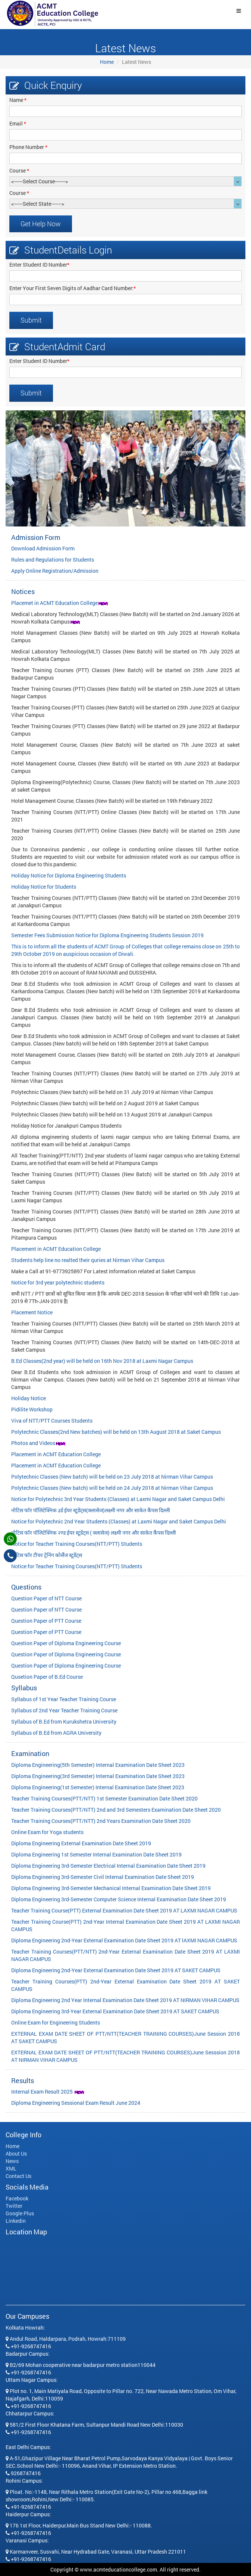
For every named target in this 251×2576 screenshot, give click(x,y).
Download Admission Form (43, 548)
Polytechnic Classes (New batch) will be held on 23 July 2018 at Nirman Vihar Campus (112, 1476)
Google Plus (20, 2213)
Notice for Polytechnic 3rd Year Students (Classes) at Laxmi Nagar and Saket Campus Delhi (118, 1499)
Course (19, 170)
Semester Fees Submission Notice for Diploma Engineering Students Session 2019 (107, 935)
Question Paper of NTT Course (46, 1598)
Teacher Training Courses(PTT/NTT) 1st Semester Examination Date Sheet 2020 (104, 1798)
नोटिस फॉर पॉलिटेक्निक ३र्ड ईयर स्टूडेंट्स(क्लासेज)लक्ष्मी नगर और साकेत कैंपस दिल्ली (90, 1510)
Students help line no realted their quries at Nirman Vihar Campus (87, 1260)
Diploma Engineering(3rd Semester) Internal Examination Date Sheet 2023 (98, 1776)
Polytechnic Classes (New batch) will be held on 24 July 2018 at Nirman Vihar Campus (112, 1487)
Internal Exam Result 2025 (42, 2091)
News (12, 2161)
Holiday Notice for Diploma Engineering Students (68, 875)
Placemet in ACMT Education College (54, 602)
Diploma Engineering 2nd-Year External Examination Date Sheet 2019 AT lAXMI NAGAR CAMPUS (124, 1940)
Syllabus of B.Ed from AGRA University (56, 1732)
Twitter (14, 2205)
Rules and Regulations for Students (52, 559)
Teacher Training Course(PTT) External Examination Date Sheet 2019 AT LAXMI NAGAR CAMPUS (124, 1910)
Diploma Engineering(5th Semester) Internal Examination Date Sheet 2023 (98, 1764)
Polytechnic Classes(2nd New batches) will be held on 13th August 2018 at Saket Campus (116, 1431)
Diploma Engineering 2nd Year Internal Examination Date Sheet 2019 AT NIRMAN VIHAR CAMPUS (125, 2000)
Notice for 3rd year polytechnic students (57, 1282)
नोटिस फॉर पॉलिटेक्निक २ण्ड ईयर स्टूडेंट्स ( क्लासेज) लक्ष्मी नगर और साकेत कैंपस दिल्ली (93, 1532)
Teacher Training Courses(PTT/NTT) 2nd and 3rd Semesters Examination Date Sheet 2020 (116, 1809)
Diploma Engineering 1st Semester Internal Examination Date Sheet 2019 (96, 1854)
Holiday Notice (28, 1398)
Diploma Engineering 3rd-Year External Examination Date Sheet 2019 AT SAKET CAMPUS (115, 2011)
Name (17, 99)
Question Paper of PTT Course (46, 1620)
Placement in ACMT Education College (56, 1248)
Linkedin (16, 2220)
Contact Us (18, 2175)
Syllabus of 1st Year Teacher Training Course (63, 1699)
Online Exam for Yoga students (47, 1832)
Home (107, 61)
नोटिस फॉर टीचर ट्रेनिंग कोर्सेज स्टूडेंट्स (46, 1555)
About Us (16, 2153)
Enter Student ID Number (39, 264)
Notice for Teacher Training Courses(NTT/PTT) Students (76, 1543)
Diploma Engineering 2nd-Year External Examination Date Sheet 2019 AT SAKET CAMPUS (115, 1970)
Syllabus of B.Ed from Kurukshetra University (63, 1721)
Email (17, 123)
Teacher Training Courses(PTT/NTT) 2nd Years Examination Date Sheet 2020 (101, 1820)
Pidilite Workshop (32, 1409)
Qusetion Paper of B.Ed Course (47, 1676)
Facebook (17, 2198)
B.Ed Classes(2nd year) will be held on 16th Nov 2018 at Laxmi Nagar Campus (102, 1360)
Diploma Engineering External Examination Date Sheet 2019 (81, 1843)
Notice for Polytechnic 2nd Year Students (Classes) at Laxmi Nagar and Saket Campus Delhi (118, 1521)
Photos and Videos (33, 1443)
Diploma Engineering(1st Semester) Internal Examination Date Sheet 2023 (97, 1787)
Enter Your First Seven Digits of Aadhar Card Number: (72, 288)
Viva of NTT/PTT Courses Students (51, 1420)
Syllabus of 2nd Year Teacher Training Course (64, 1710)
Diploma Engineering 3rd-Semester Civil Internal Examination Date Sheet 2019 (102, 1876)
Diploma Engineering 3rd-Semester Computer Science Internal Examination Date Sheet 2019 (118, 1899)
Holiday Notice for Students (43, 886)
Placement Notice (32, 1312)
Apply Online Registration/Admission (54, 570)
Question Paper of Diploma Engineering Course (66, 1643)
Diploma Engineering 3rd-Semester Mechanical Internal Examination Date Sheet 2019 (111, 1888)
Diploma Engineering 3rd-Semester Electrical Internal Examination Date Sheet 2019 (108, 1865)
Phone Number (28, 146)
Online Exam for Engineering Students (55, 2022)
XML (11, 2168)
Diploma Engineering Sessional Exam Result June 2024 (75, 2102)
